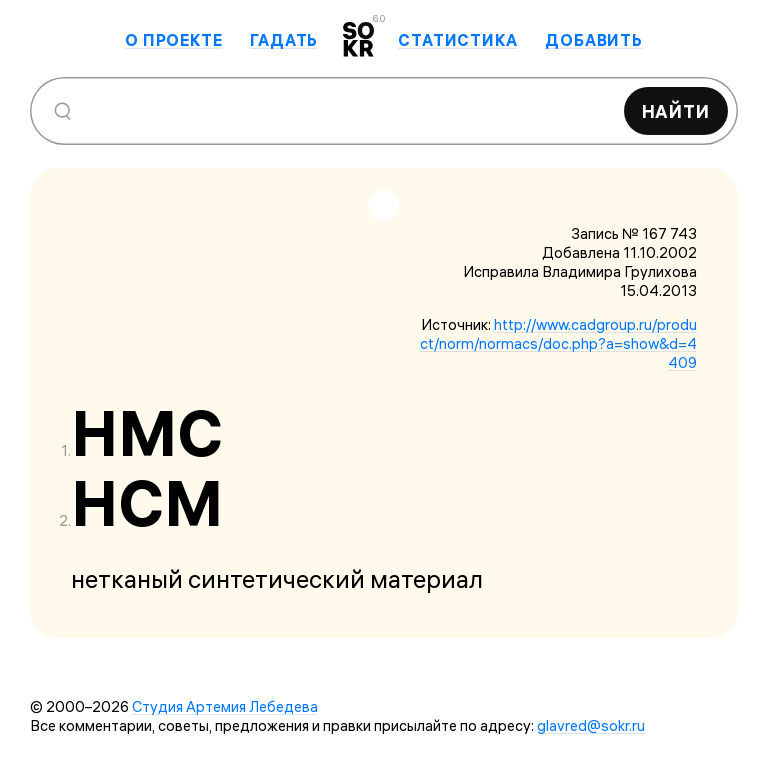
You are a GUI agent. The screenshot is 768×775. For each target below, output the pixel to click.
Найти (676, 111)
